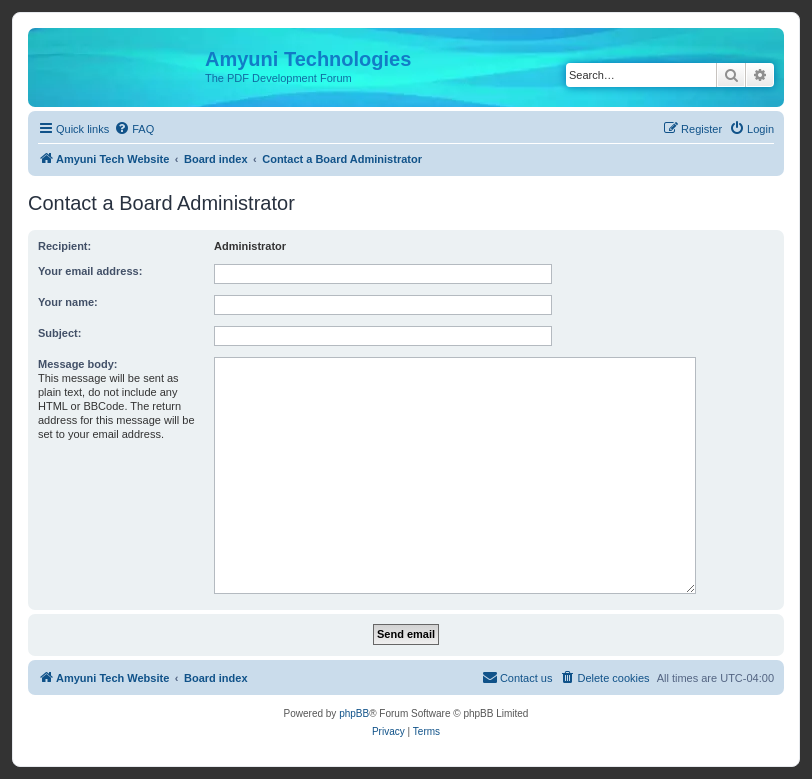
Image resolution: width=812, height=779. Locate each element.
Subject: (59, 333)
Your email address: (90, 271)
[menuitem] (134, 129)
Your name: (68, 302)
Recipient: (64, 246)
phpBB (354, 713)
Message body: (77, 364)
